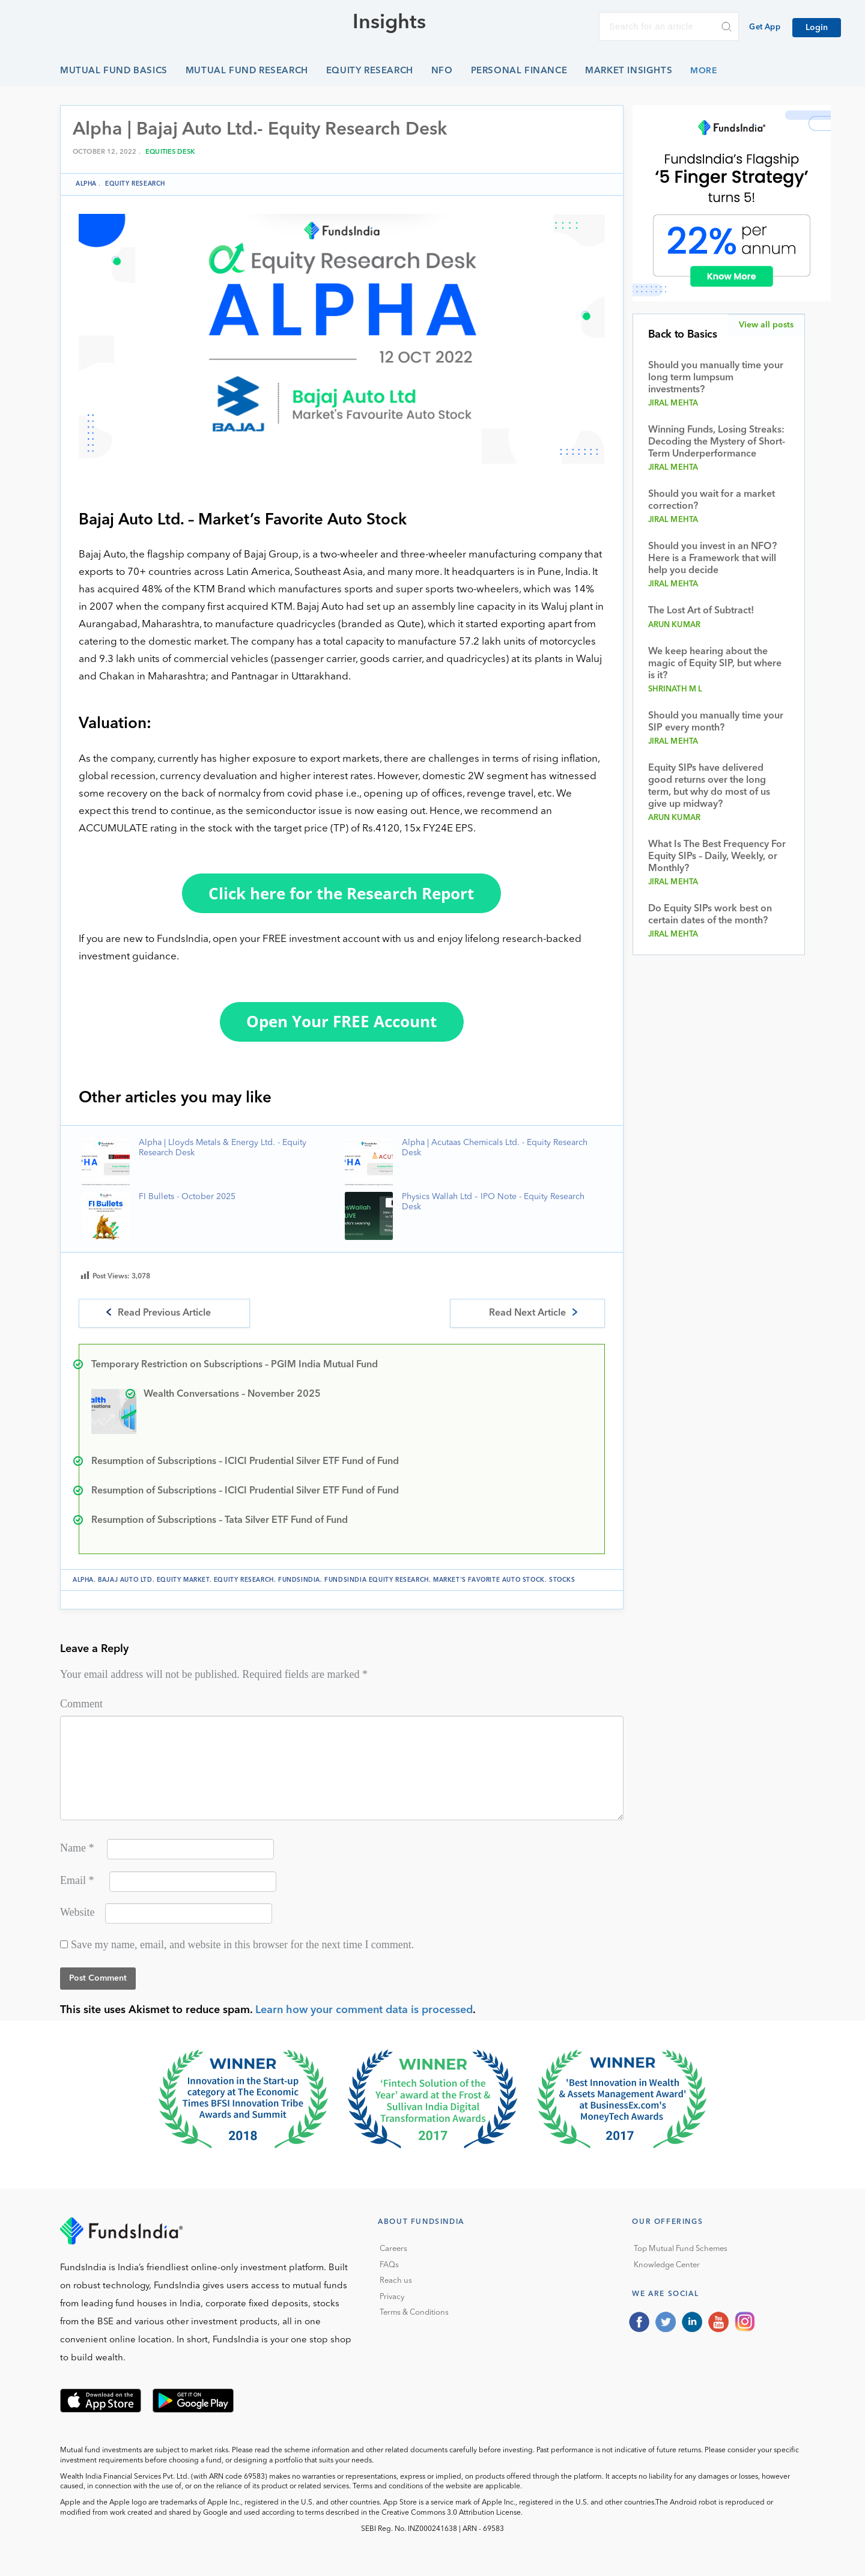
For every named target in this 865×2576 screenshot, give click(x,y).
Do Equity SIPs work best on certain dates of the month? (710, 915)
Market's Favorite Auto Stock (489, 1580)
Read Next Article (527, 1313)
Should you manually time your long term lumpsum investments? (715, 378)
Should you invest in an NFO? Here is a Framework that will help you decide (712, 559)
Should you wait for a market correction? (711, 500)
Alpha (86, 184)
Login (817, 27)
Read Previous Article (164, 1313)
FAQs (389, 2265)
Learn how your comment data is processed (364, 2010)
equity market (183, 1580)
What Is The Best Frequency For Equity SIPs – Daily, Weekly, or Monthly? (717, 856)
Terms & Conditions (414, 2312)
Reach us (396, 2281)
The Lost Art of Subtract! (701, 611)
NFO (442, 71)
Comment (81, 1704)
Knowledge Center (667, 2265)
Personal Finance (519, 71)
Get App (764, 27)
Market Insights (628, 71)
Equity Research (369, 71)
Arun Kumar (674, 625)
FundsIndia (299, 1580)
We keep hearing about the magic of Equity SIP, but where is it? (715, 664)
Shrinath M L (675, 689)
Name (77, 1848)
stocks (562, 1580)
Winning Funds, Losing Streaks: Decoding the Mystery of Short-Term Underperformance (716, 442)
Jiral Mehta (673, 403)
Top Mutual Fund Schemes (680, 2249)
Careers (393, 2249)
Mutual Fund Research (247, 71)
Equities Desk (170, 152)
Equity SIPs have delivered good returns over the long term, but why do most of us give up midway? (709, 786)
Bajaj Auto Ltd (125, 1580)
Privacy (392, 2297)
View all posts (766, 325)
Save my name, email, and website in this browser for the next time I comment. (242, 1945)
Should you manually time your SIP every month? (715, 722)
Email (77, 1880)
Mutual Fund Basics (114, 71)
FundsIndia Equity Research (376, 1580)
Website (77, 1912)
